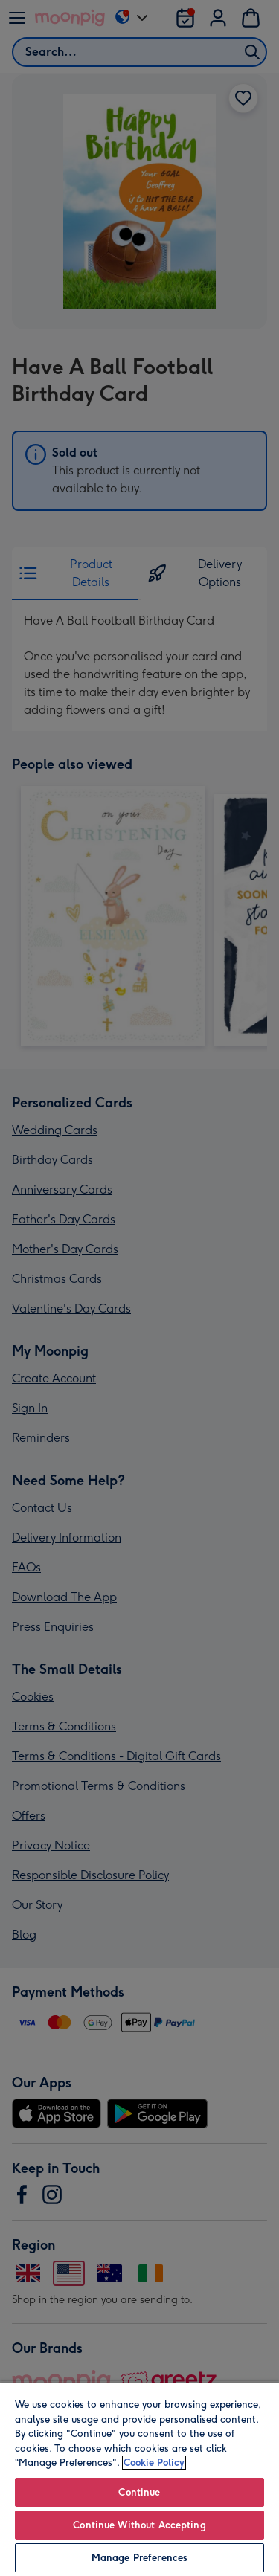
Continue (139, 2492)
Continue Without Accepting (139, 2525)
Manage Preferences (139, 2557)
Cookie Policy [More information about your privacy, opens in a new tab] (154, 2462)
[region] (139, 2478)
